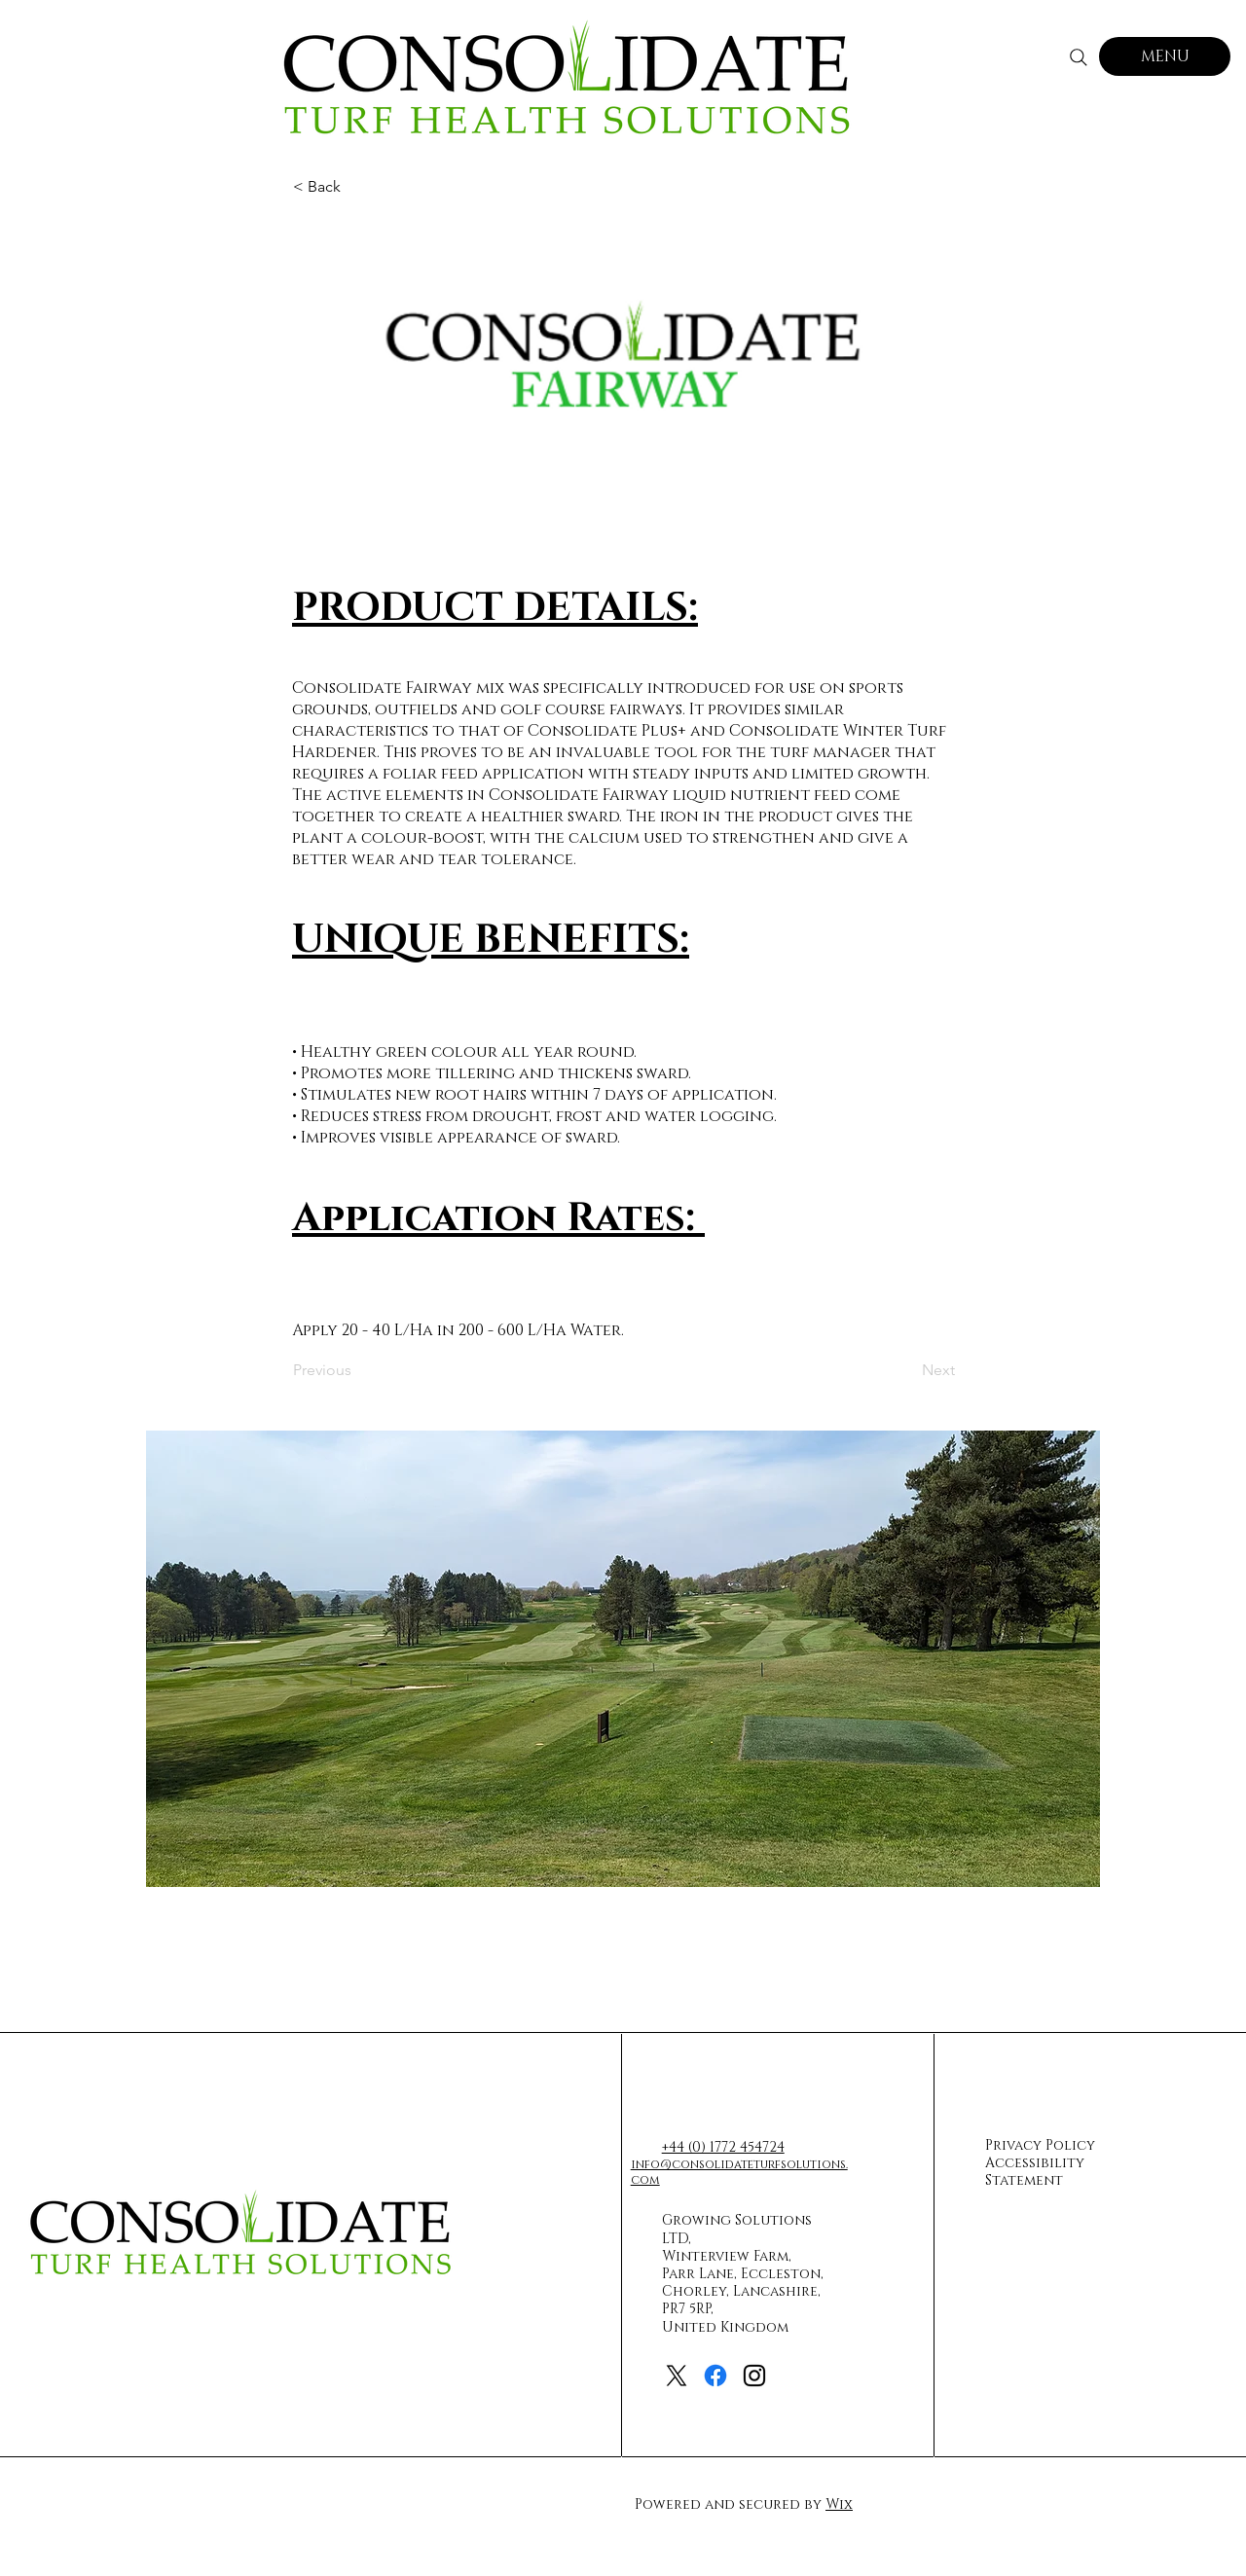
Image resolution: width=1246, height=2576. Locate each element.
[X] (676, 2375)
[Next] (906, 1370)
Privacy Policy (1040, 2145)
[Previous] (357, 1370)
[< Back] (357, 186)
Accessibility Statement (1034, 2172)
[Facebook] (715, 2375)
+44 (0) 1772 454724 (723, 2147)
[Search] (1078, 57)
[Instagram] (754, 2375)
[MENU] (1164, 56)
